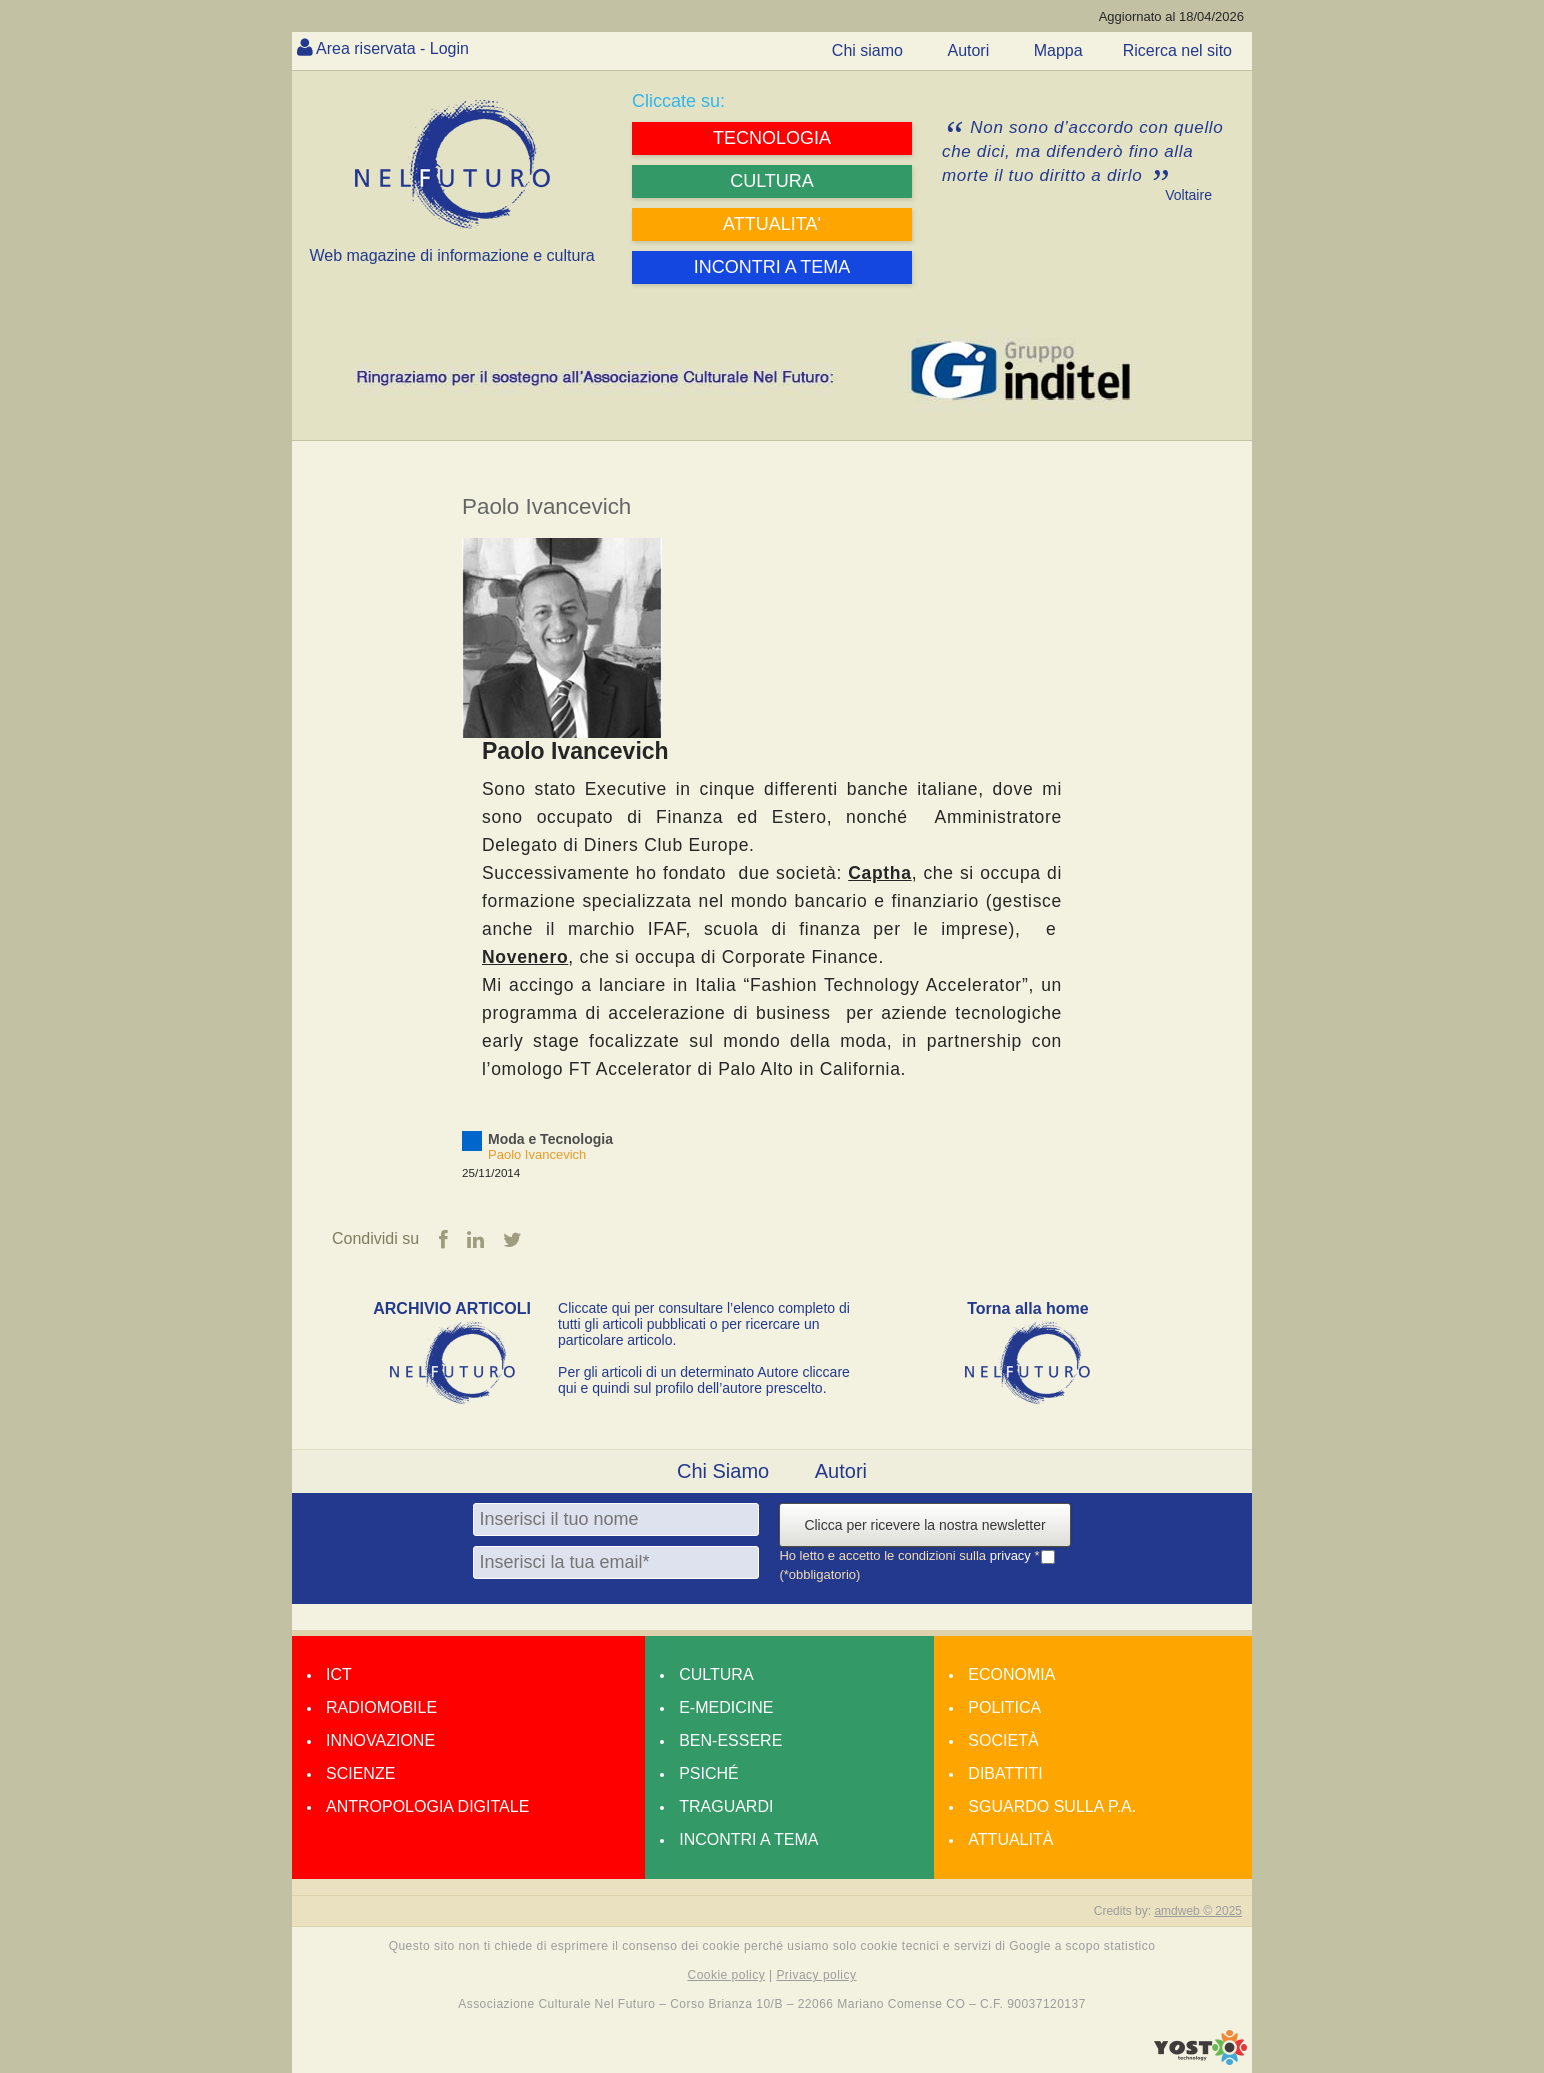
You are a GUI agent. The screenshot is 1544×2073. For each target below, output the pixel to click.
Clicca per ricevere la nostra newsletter (924, 1525)
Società (1003, 1740)
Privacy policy (816, 1975)
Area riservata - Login (392, 48)
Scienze (360, 1773)
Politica (1004, 1707)
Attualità (1010, 1839)
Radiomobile (381, 1707)
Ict (339, 1674)
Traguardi (726, 1806)
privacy (1012, 1555)
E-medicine (726, 1707)
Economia (1011, 1674)
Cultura (716, 1674)
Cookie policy (727, 1975)
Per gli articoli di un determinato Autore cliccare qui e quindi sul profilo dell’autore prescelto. (704, 1380)
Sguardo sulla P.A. (1052, 1806)
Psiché (709, 1773)
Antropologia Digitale (427, 1806)
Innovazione (380, 1740)
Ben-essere (730, 1740)
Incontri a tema (748, 1839)
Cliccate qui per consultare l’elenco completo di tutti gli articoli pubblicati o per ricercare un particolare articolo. (704, 1324)
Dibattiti (1005, 1773)
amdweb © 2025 (1198, 1911)
